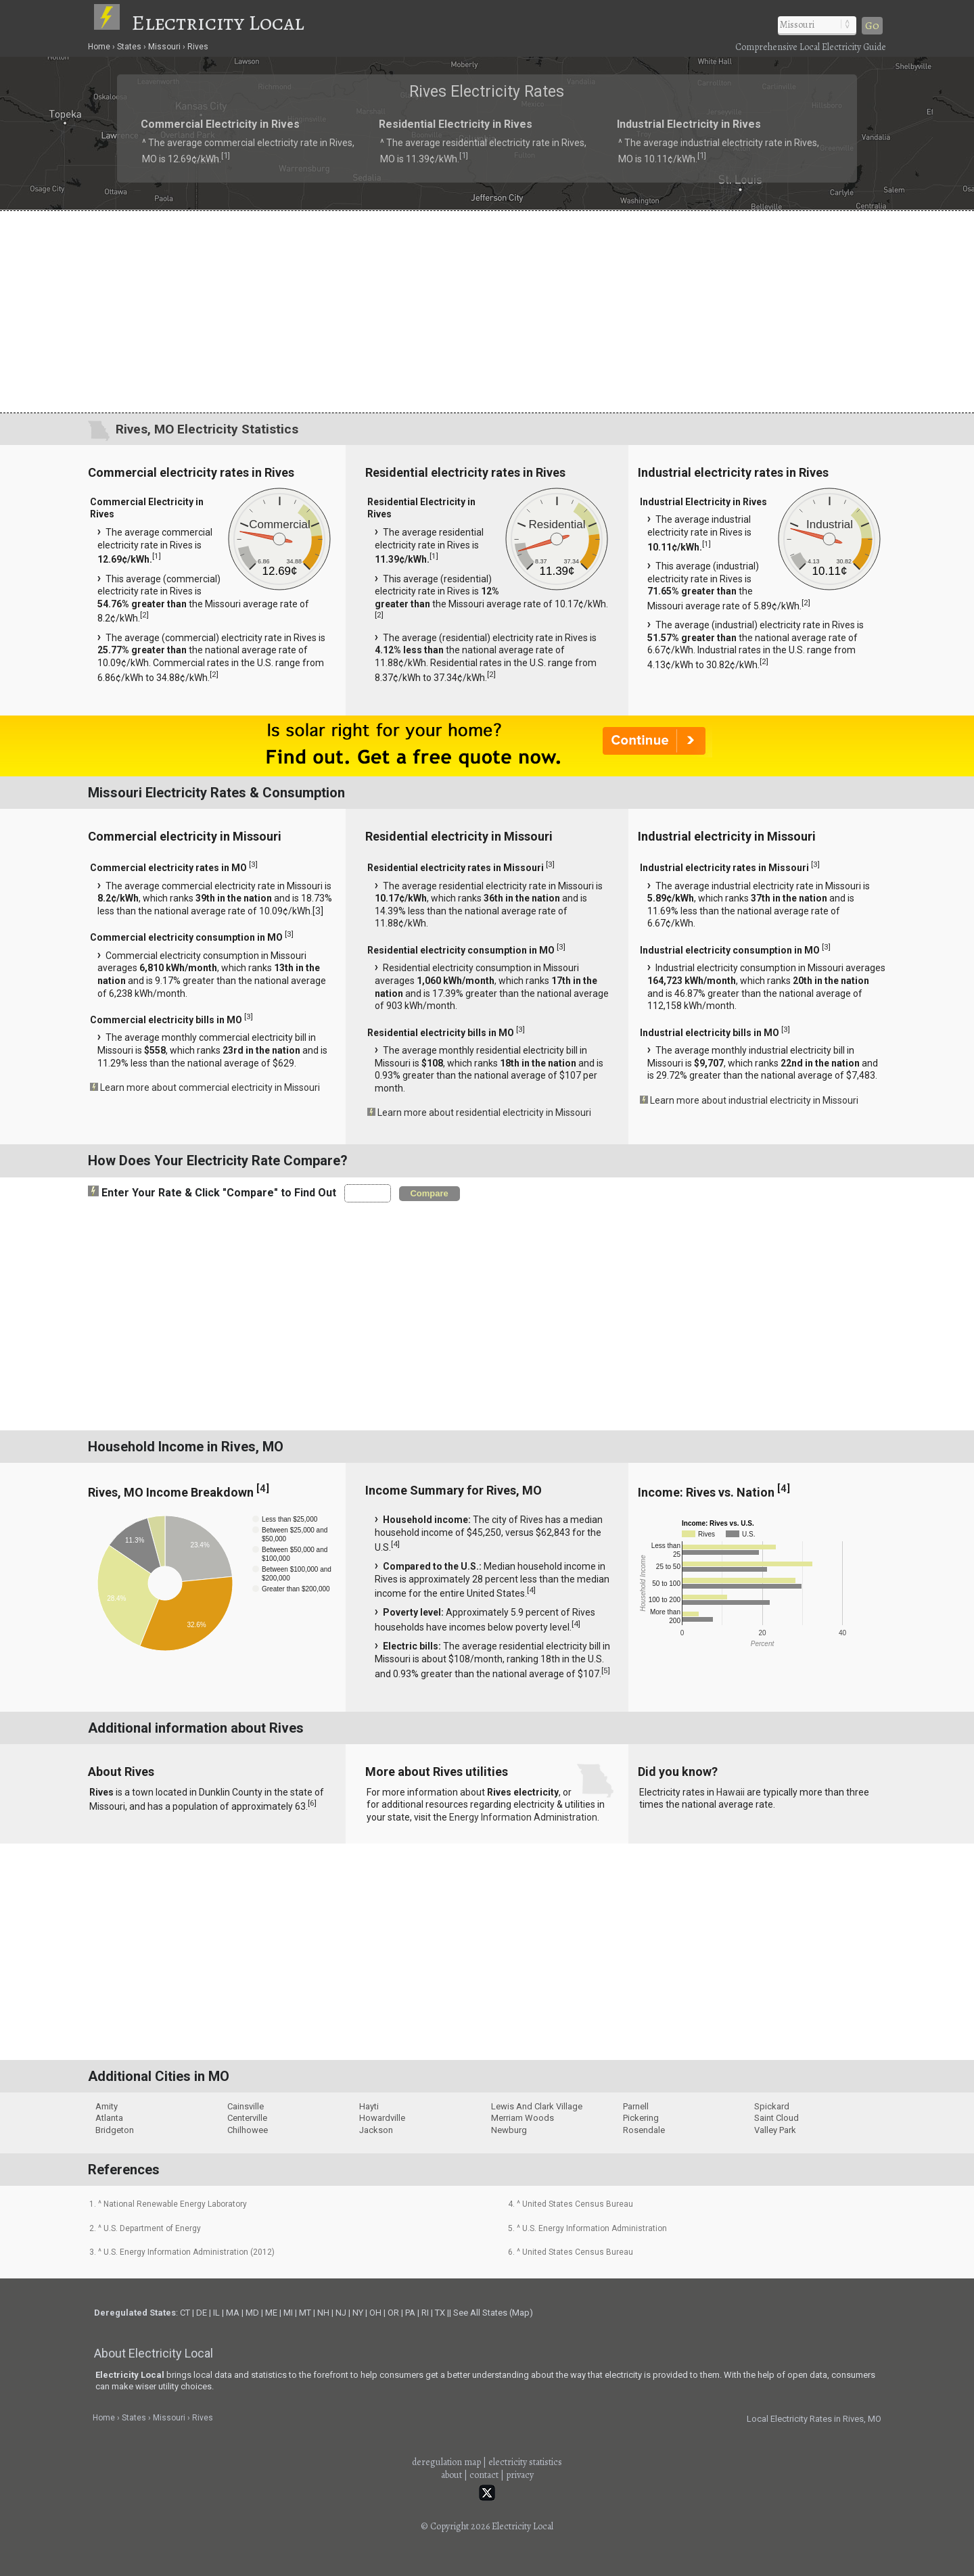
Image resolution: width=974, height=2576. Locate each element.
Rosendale (644, 2130)
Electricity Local (217, 22)
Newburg (509, 2130)
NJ (340, 2313)
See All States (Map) (493, 2313)
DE (201, 2313)
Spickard (771, 2106)
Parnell (636, 2106)
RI (425, 2313)
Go (872, 25)
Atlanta (109, 2118)
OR (393, 2313)
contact (483, 2474)
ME (271, 2313)
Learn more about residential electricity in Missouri (484, 1112)
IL (216, 2313)
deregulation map (446, 2462)
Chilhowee (247, 2130)
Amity (106, 2106)
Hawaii (730, 1792)
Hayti (369, 2106)
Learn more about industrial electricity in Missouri (754, 1100)
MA (232, 2313)
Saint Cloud (776, 2118)
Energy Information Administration (523, 1817)
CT (185, 2313)
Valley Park (775, 2130)
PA (410, 2313)
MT (305, 2313)
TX (440, 2313)
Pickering (641, 2118)
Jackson (376, 2130)
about (451, 2474)
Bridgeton (114, 2130)
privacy (520, 2474)
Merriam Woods (522, 2118)
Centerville (247, 2118)
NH (323, 2313)
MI (288, 2313)
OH (375, 2313)
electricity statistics (525, 2462)
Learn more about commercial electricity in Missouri (210, 1087)
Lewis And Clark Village (536, 2106)
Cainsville (245, 2106)
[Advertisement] (487, 311)
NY (357, 2313)
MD (252, 2313)
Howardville (382, 2118)
